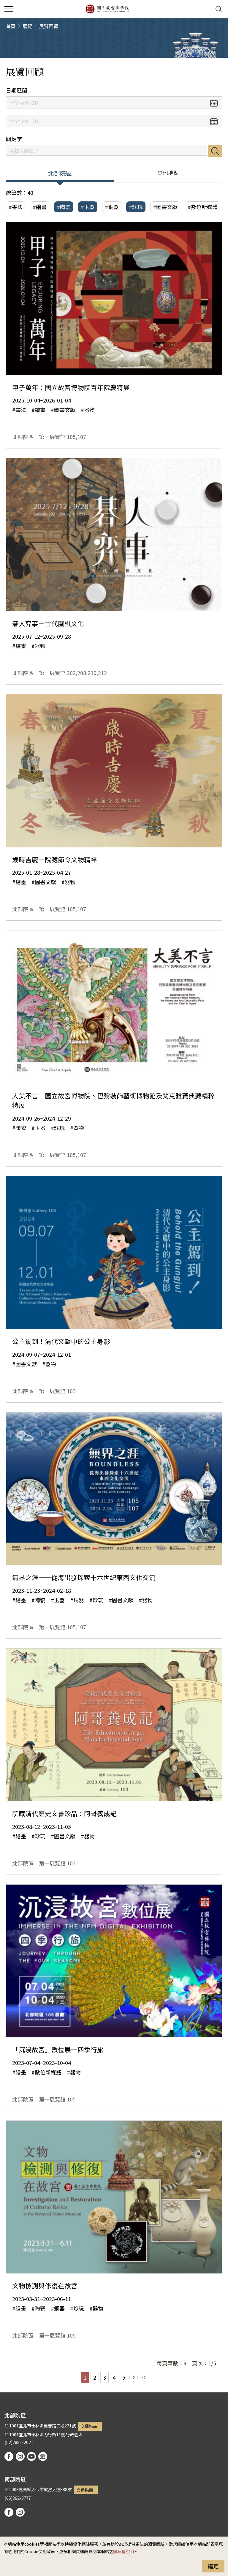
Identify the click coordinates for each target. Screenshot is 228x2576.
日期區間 (16, 90)
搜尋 (215, 151)
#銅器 (112, 207)
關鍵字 (14, 139)
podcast (42, 2456)
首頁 (10, 26)
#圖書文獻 (165, 207)
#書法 (16, 207)
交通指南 (88, 2426)
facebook (8, 2456)
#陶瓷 (64, 207)
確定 (213, 2566)
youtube (31, 2456)
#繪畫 (40, 207)
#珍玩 (136, 207)
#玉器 (88, 207)
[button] (204, 9)
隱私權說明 (123, 2551)
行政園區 (74, 2434)
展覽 (27, 26)
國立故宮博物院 (107, 9)
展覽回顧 (48, 26)
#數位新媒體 (203, 207)
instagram (20, 2456)
